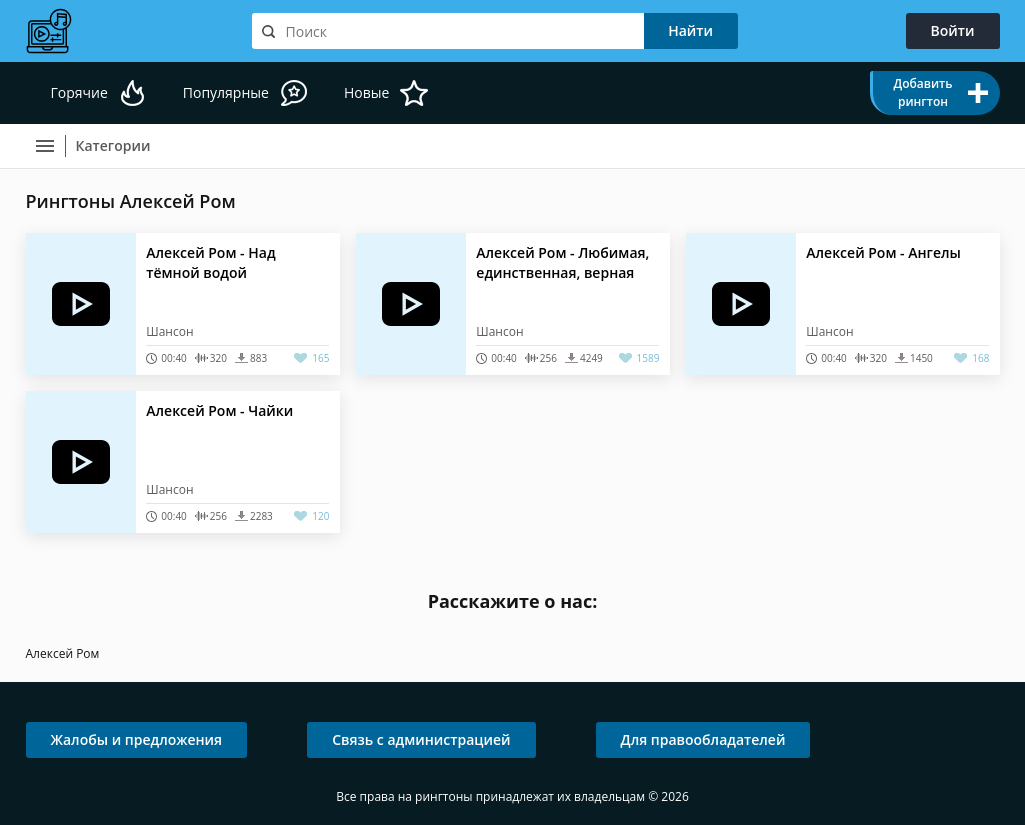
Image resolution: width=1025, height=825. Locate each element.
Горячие (79, 92)
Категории (113, 145)
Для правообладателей (703, 739)
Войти (953, 30)
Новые (366, 92)
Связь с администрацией (421, 739)
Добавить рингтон (922, 92)
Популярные (226, 92)
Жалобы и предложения (137, 739)
